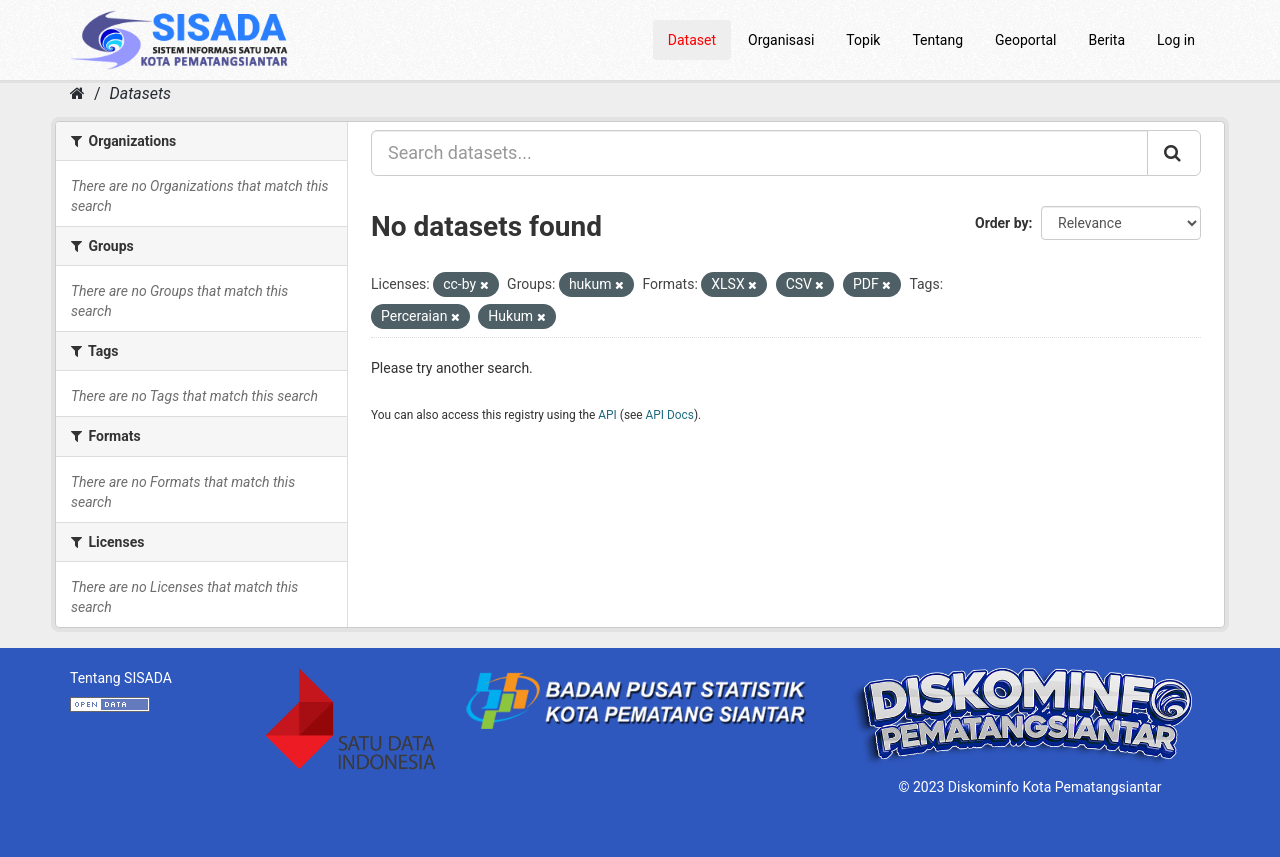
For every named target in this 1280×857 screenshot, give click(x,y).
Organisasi (781, 40)
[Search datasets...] (759, 153)
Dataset (692, 40)
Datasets (140, 93)
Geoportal (1025, 40)
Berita (1107, 40)
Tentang (937, 40)
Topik (863, 40)
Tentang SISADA (121, 678)
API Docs (670, 415)
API (607, 415)
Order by (1002, 223)
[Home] (77, 93)
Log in (1176, 40)
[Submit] (1174, 153)
